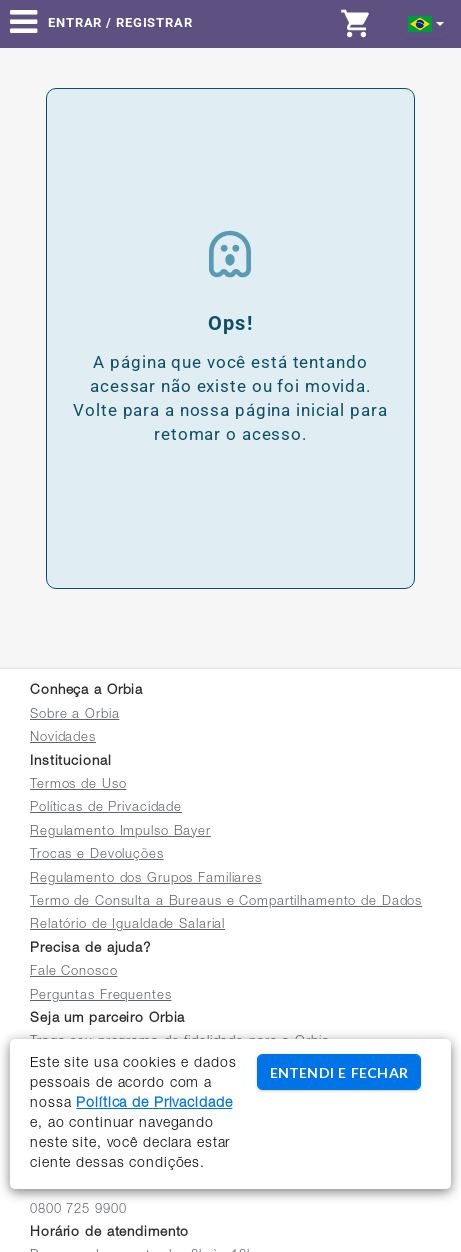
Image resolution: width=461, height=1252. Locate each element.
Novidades (63, 738)
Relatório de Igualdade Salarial (127, 925)
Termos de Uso (78, 785)
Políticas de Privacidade (106, 808)
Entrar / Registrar (120, 22)
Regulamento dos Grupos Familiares (146, 879)
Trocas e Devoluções (97, 855)
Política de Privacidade (154, 1104)
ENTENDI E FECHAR (339, 1072)
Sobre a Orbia (74, 715)
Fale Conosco (74, 972)
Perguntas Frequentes (101, 996)
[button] (426, 22)
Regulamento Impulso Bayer (120, 832)
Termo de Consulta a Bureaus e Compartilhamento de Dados (226, 902)
